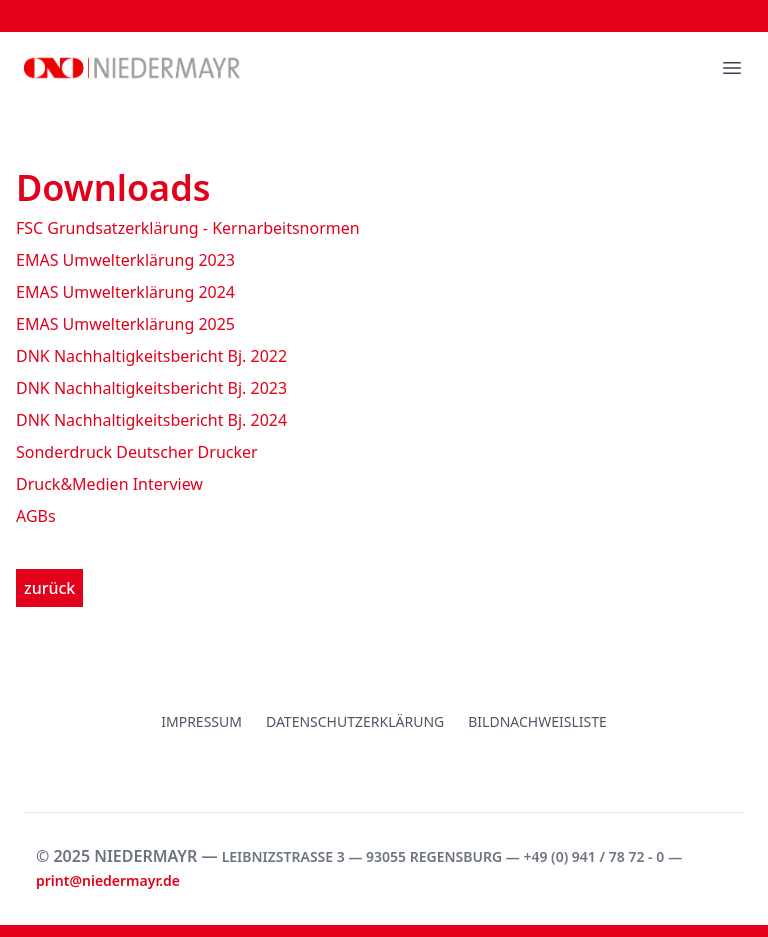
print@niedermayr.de (108, 880)
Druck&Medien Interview (109, 484)
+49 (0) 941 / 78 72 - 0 (593, 856)
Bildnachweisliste (537, 721)
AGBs (36, 516)
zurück (49, 588)
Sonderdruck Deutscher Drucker (137, 452)
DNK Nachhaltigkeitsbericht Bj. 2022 (151, 356)
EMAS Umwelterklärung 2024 (125, 292)
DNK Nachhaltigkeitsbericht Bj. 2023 (151, 388)
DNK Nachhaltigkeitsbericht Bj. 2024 (151, 420)
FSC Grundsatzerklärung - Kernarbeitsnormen (188, 228)
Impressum (201, 721)
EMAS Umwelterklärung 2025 (125, 324)
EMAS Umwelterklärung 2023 (125, 260)
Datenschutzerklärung (355, 721)
